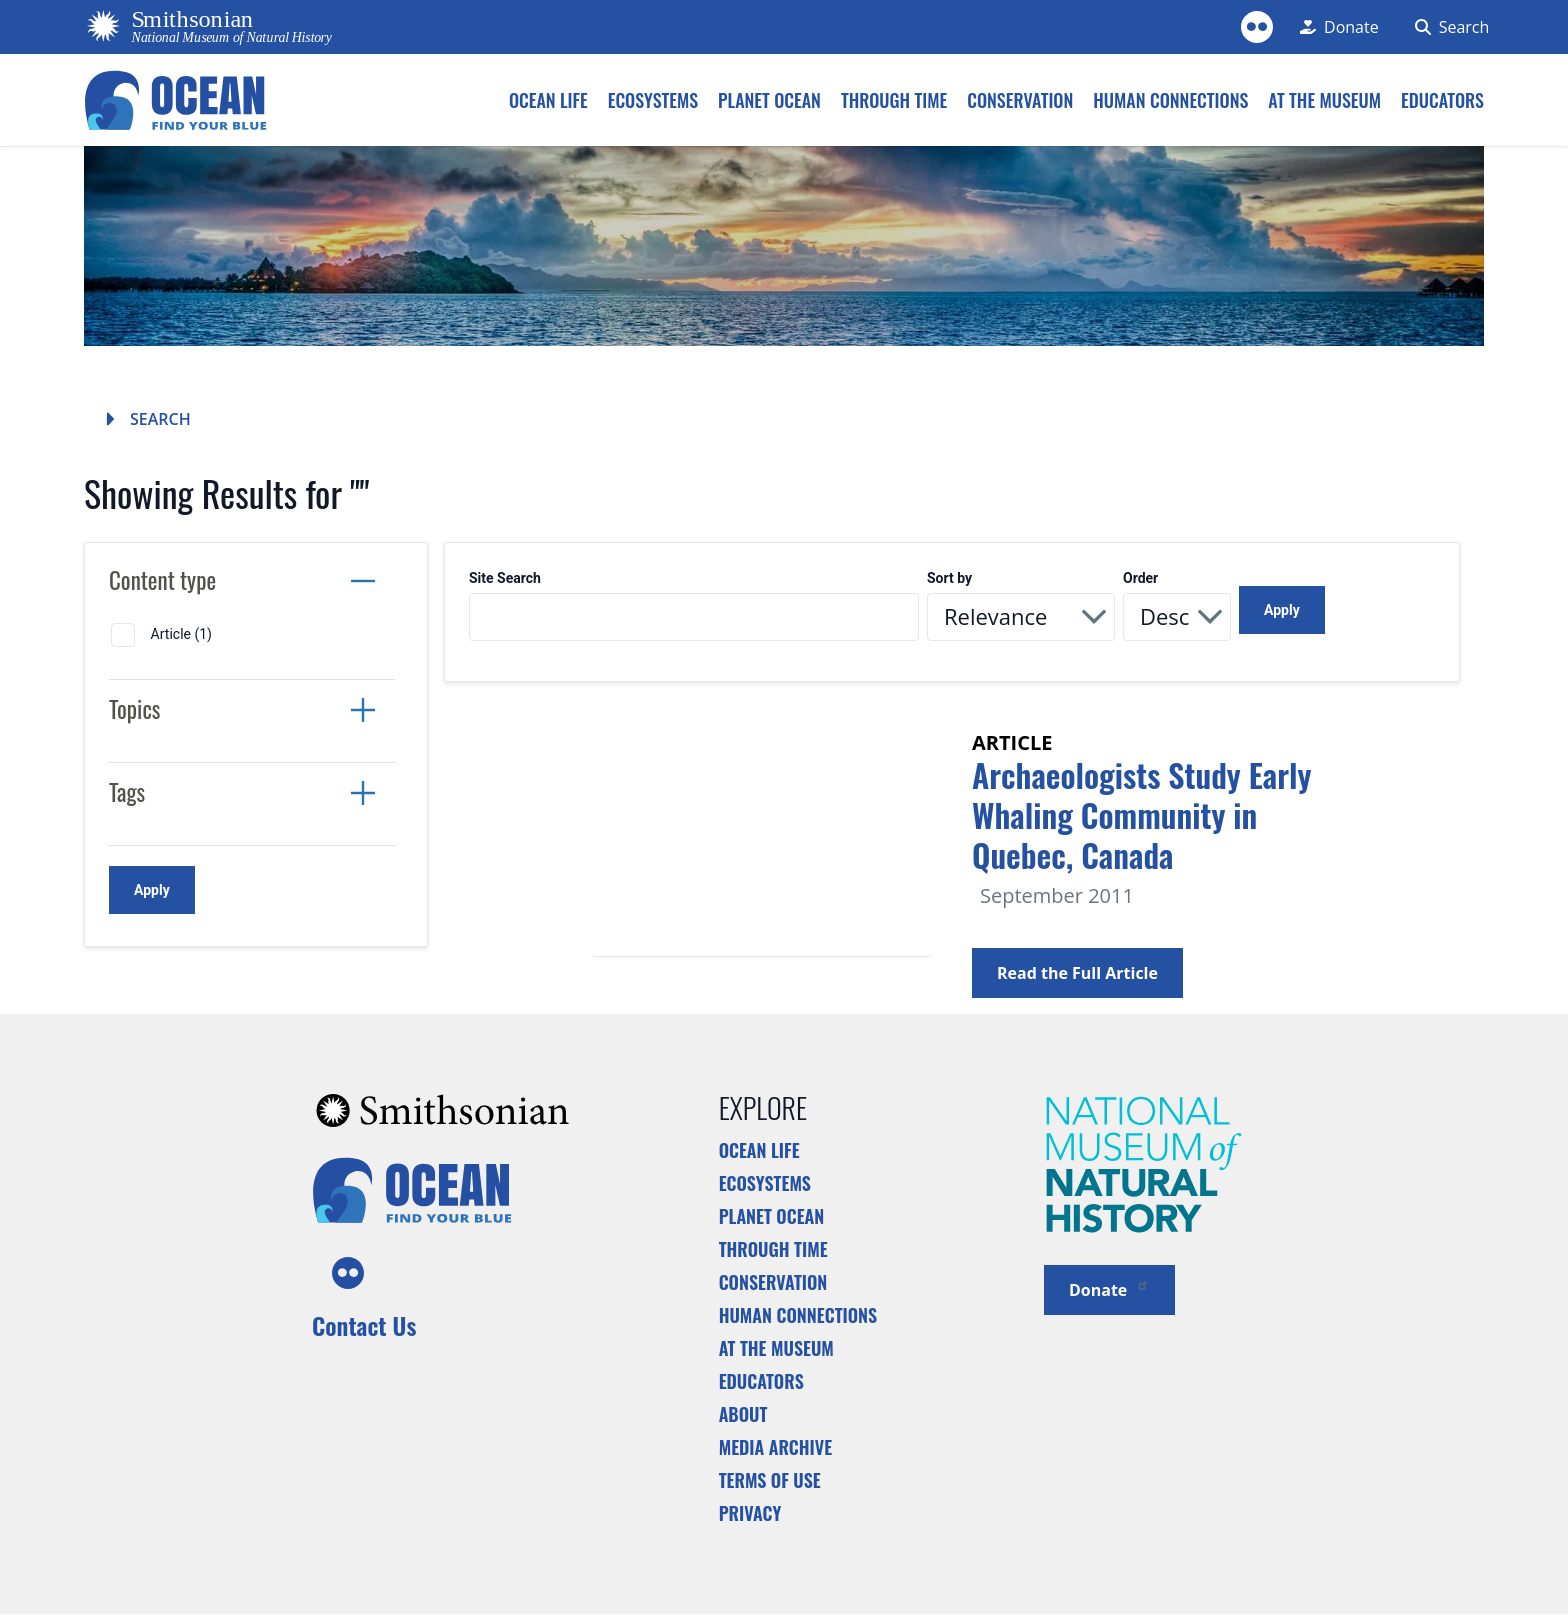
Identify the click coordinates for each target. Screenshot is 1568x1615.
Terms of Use (770, 1480)
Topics (134, 709)
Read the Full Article (1077, 973)
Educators (761, 1381)
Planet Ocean (772, 1216)
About (743, 1414)
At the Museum (776, 1348)
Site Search (505, 578)
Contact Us (364, 1325)
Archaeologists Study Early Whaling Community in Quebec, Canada (1141, 814)
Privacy (750, 1513)
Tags (127, 792)
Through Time (773, 1249)
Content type (162, 580)
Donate (1109, 1288)
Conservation (773, 1282)
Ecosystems (765, 1183)
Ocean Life (759, 1150)
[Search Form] (1442, 27)
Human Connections (798, 1315)
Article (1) (181, 634)
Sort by (949, 578)
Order (1140, 578)
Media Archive (775, 1447)
